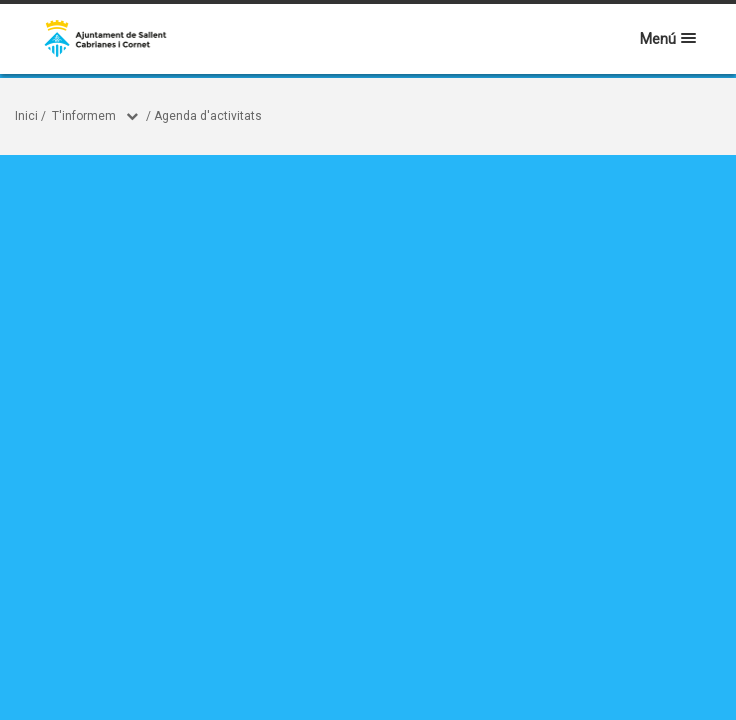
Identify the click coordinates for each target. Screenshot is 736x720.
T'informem (84, 116)
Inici (26, 116)
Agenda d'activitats (208, 116)
